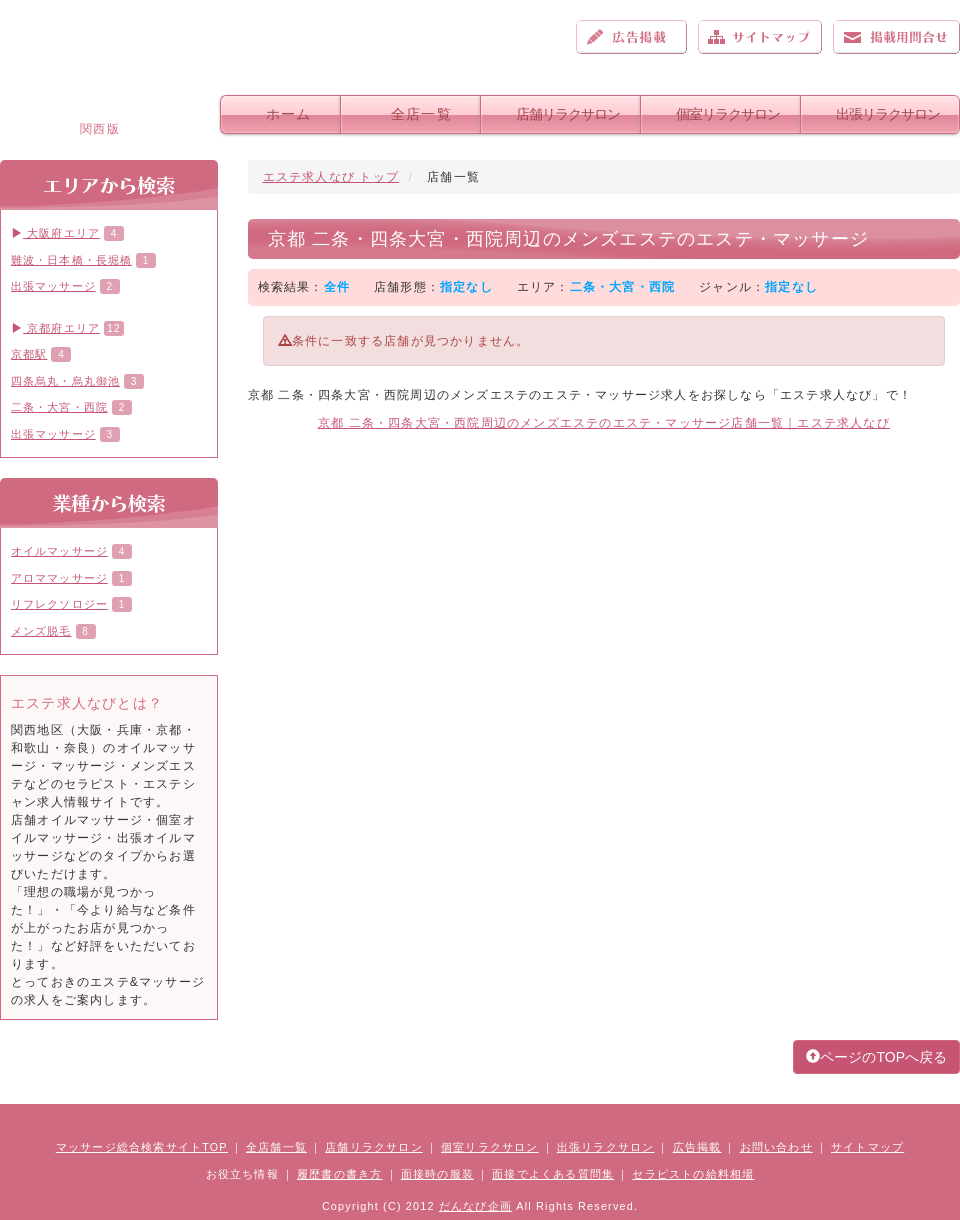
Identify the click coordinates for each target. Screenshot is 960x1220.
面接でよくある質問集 (553, 1174)
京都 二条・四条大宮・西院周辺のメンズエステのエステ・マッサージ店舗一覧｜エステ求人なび (604, 423)
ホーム (289, 114)
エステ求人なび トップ (331, 177)
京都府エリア (55, 328)
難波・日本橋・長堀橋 (71, 260)
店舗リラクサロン (568, 114)
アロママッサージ (59, 578)
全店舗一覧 (276, 1147)
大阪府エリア (55, 233)
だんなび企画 (475, 1206)
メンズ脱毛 (41, 631)
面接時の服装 (437, 1174)
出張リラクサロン (888, 114)
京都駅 (29, 354)
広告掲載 (631, 37)
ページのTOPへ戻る (876, 1057)
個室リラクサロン (728, 114)
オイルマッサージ (59, 551)
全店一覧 (421, 114)
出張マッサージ (53, 286)
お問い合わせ (896, 37)
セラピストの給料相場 (693, 1174)
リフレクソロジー (59, 604)
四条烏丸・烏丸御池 (65, 381)
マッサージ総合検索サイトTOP (142, 1147)
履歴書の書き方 (339, 1174)
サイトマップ (760, 37)
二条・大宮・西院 (59, 407)
